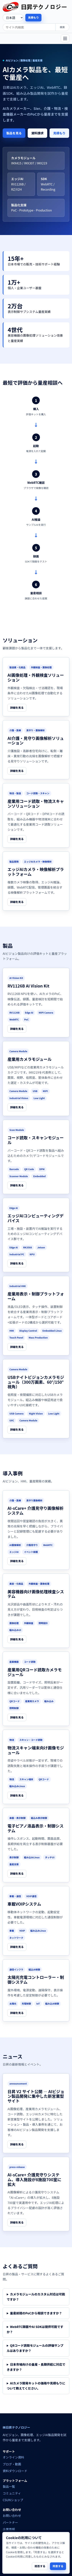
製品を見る (14, 133)
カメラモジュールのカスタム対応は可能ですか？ (36, 2297)
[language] (13, 17)
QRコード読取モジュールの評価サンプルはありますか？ (35, 2348)
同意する (58, 2566)
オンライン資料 (13, 2457)
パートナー (10, 2522)
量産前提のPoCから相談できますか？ (36, 2313)
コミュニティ (12, 2493)
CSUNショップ (13, 2500)
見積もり (33, 17)
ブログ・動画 (12, 2464)
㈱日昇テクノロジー (16, 2427)
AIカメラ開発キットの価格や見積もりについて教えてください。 (36, 2386)
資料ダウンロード (15, 2470)
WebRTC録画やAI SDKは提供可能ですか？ (35, 2329)
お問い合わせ (12, 2515)
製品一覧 (9, 2486)
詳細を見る (17, 707)
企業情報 (9, 2529)
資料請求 (37, 133)
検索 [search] (62, 27)
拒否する (40, 2566)
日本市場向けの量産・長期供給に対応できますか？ (36, 2367)
